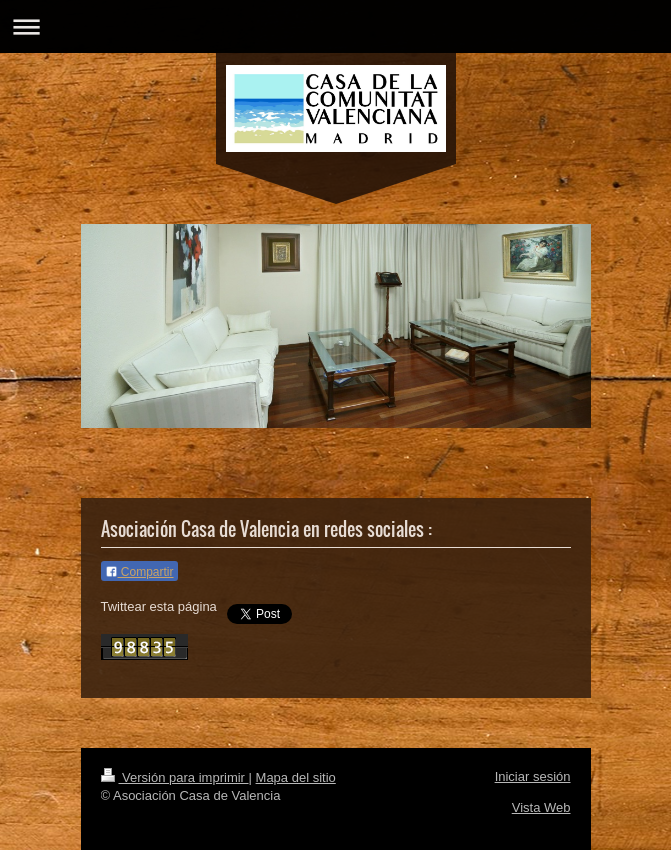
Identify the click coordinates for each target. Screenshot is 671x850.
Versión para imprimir (175, 777)
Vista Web (541, 807)
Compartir (139, 572)
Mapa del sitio (296, 777)
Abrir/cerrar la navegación (335, 26)
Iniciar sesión (533, 776)
